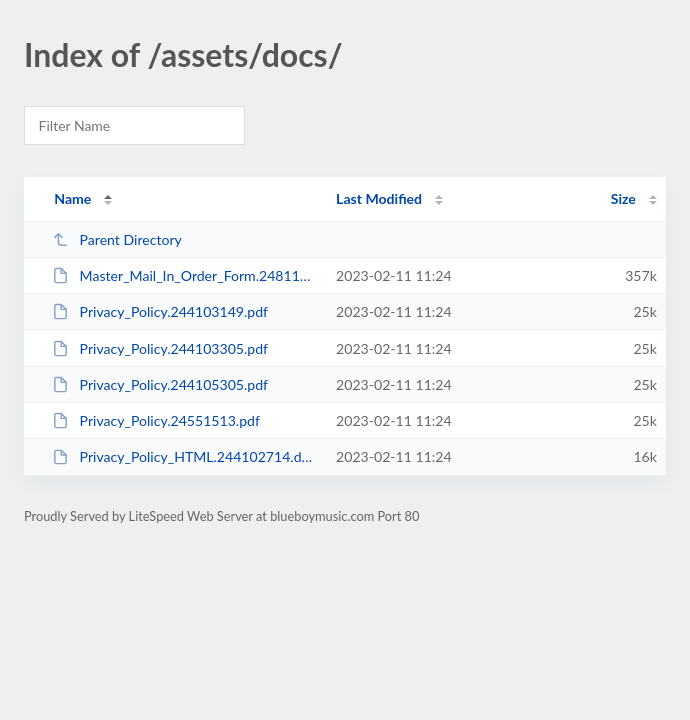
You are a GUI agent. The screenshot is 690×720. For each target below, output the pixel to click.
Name (72, 198)
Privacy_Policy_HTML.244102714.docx (185, 456)
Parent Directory (117, 239)
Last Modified (379, 198)
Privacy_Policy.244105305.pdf (160, 384)
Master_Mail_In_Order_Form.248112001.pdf (185, 275)
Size (623, 198)
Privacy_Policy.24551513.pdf (156, 420)
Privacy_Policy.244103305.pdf (160, 348)
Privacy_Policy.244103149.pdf (160, 311)
